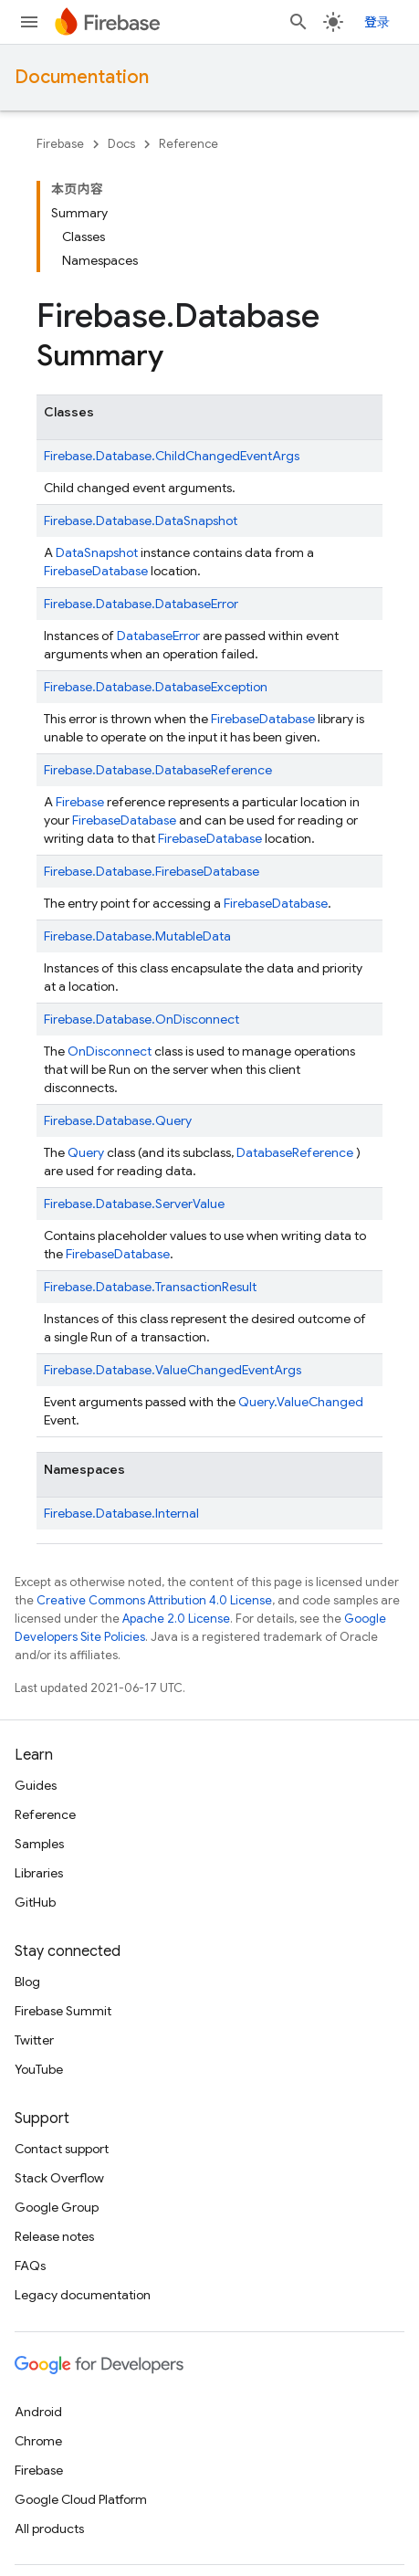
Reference (188, 144)
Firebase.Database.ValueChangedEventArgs (172, 1370)
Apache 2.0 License (176, 1618)
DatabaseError (158, 635)
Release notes (54, 2236)
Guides (36, 1785)
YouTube (39, 2069)
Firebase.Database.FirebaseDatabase (151, 871)
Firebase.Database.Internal (121, 1513)
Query (86, 1152)
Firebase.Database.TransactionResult (150, 1286)
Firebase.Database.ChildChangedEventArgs (171, 455)
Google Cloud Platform (81, 2499)
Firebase (60, 144)
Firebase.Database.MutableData (137, 936)
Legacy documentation (83, 2295)
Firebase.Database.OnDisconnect (141, 1019)
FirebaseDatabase (124, 820)
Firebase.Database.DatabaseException (155, 686)
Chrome (38, 2441)
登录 (377, 22)
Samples (39, 1843)
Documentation (82, 77)
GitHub (35, 1902)
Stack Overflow (59, 2178)
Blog (27, 1981)
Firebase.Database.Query (118, 1120)
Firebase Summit (63, 2011)
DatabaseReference (294, 1152)
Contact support (62, 2148)
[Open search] (298, 22)
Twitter (34, 2040)
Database (120, 571)
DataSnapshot (97, 552)
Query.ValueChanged (300, 1401)
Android (38, 2411)
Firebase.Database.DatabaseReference (158, 770)
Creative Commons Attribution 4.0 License (154, 1600)
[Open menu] (29, 22)
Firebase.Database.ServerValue (134, 1203)
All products (49, 2528)
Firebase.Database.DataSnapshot (140, 520)
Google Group (57, 2207)
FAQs (30, 2265)
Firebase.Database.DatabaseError (141, 603)
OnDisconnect (110, 1051)
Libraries (39, 1873)
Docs (121, 144)
